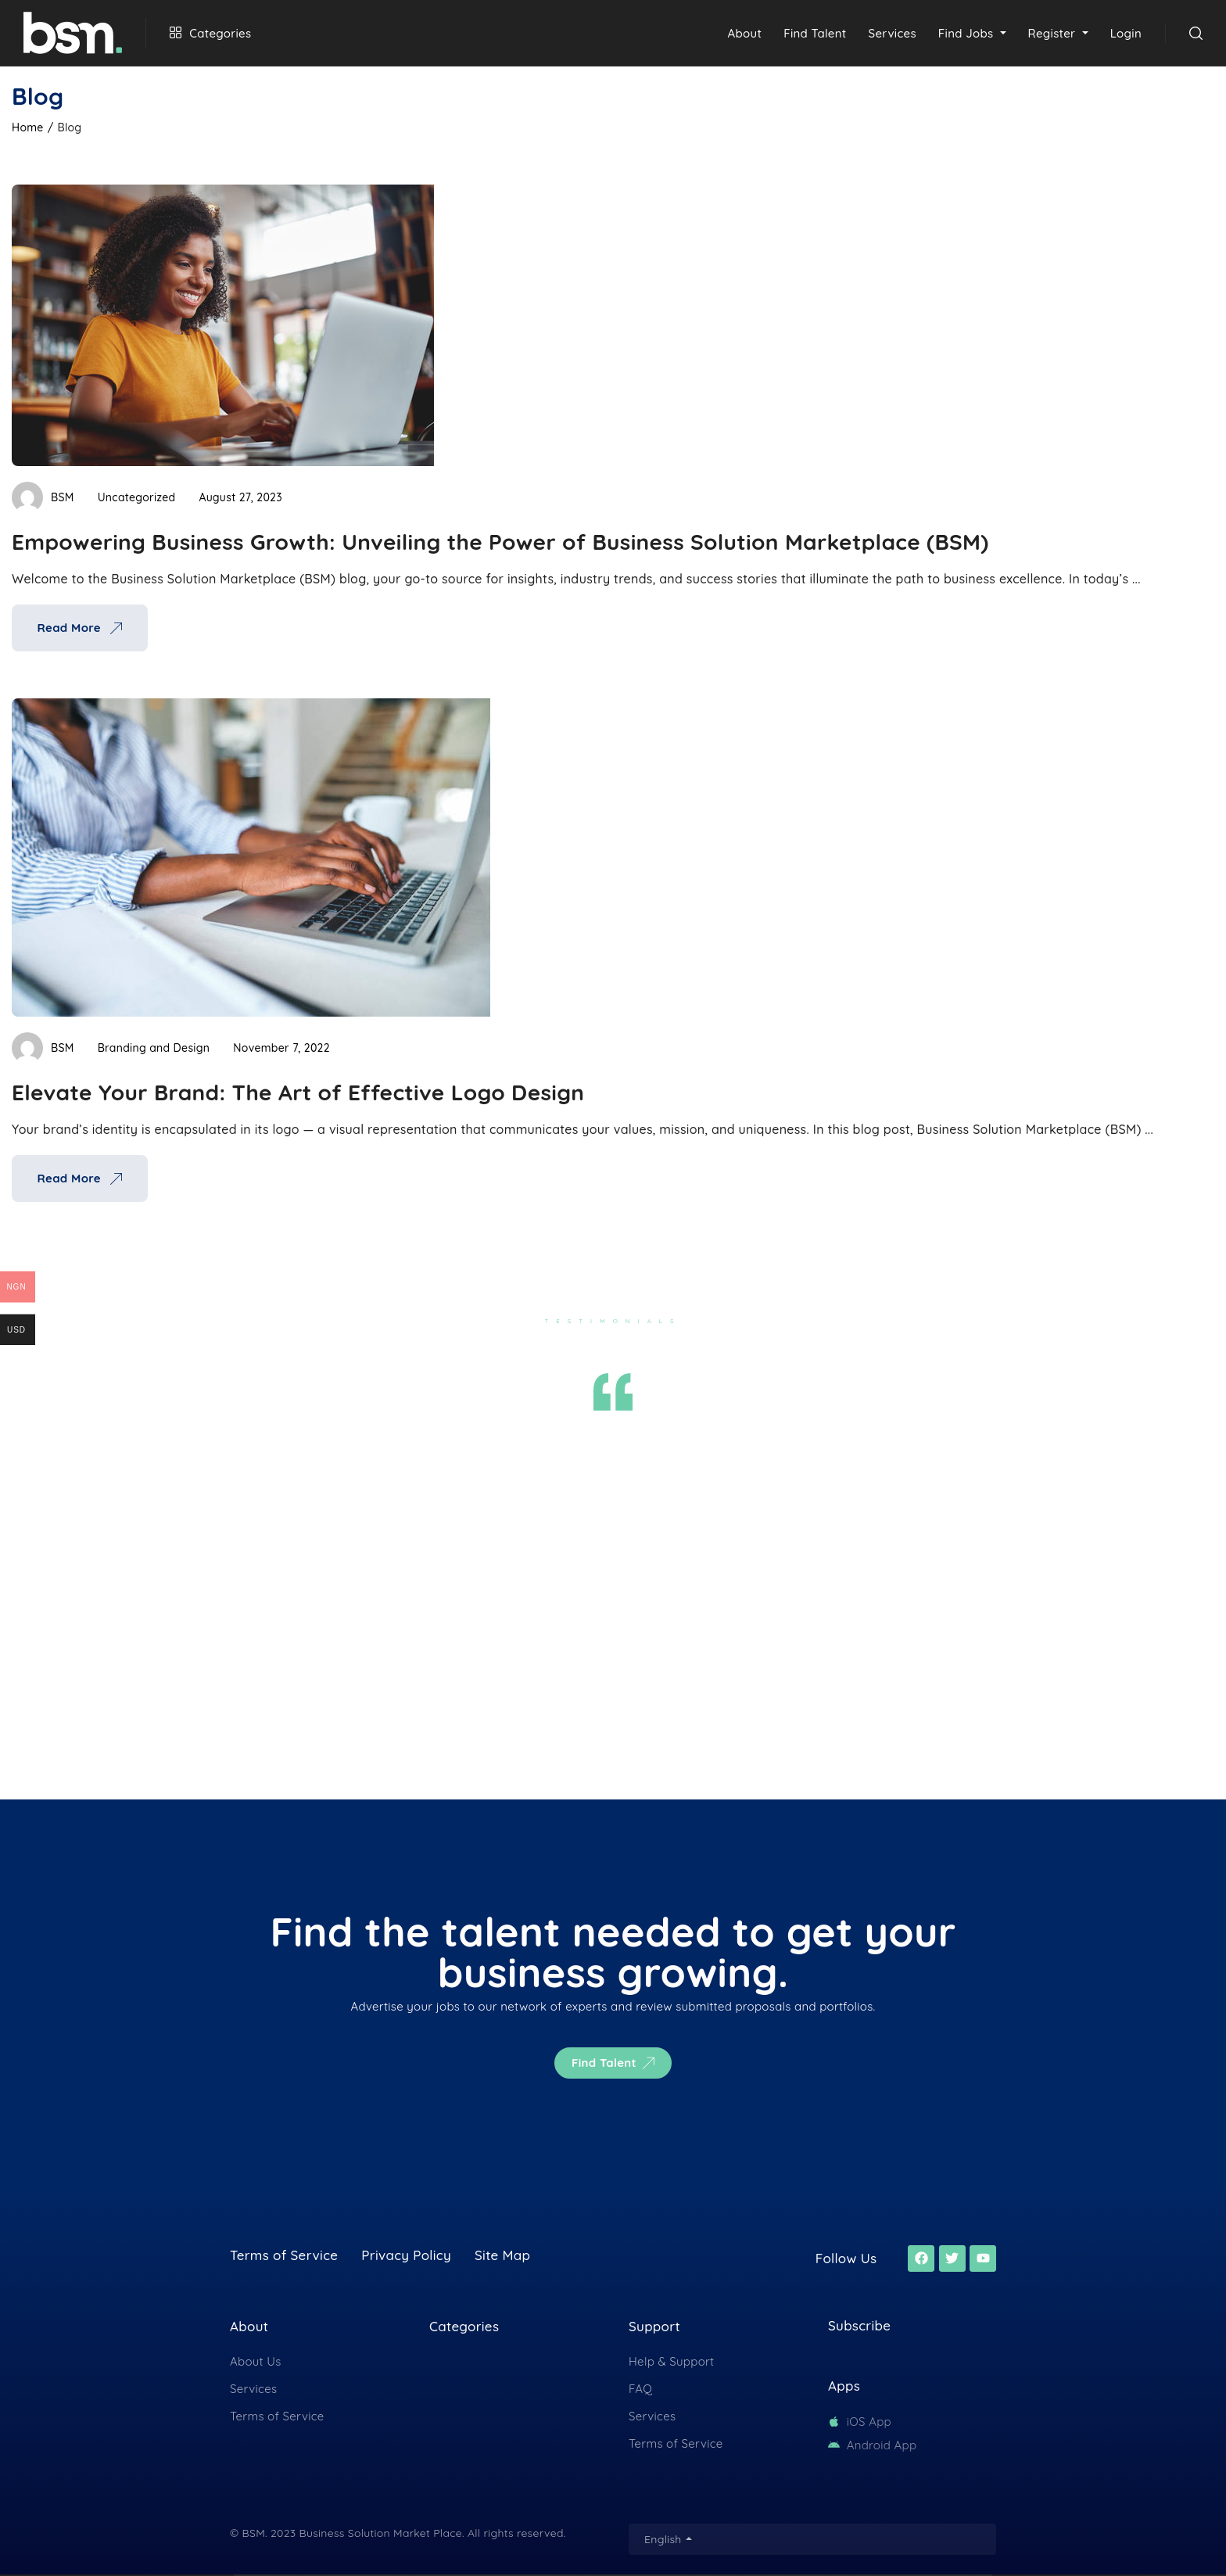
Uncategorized (137, 497)
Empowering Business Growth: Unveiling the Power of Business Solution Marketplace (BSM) (500, 541)
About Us (255, 2361)
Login (1126, 33)
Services (892, 33)
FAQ (640, 2388)
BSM (43, 497)
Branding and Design (154, 1048)
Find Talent (814, 33)
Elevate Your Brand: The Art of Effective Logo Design (298, 1092)
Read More (79, 628)
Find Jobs (967, 33)
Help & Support (671, 2361)
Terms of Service (277, 2416)
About (745, 33)
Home (28, 127)
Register (1053, 33)
